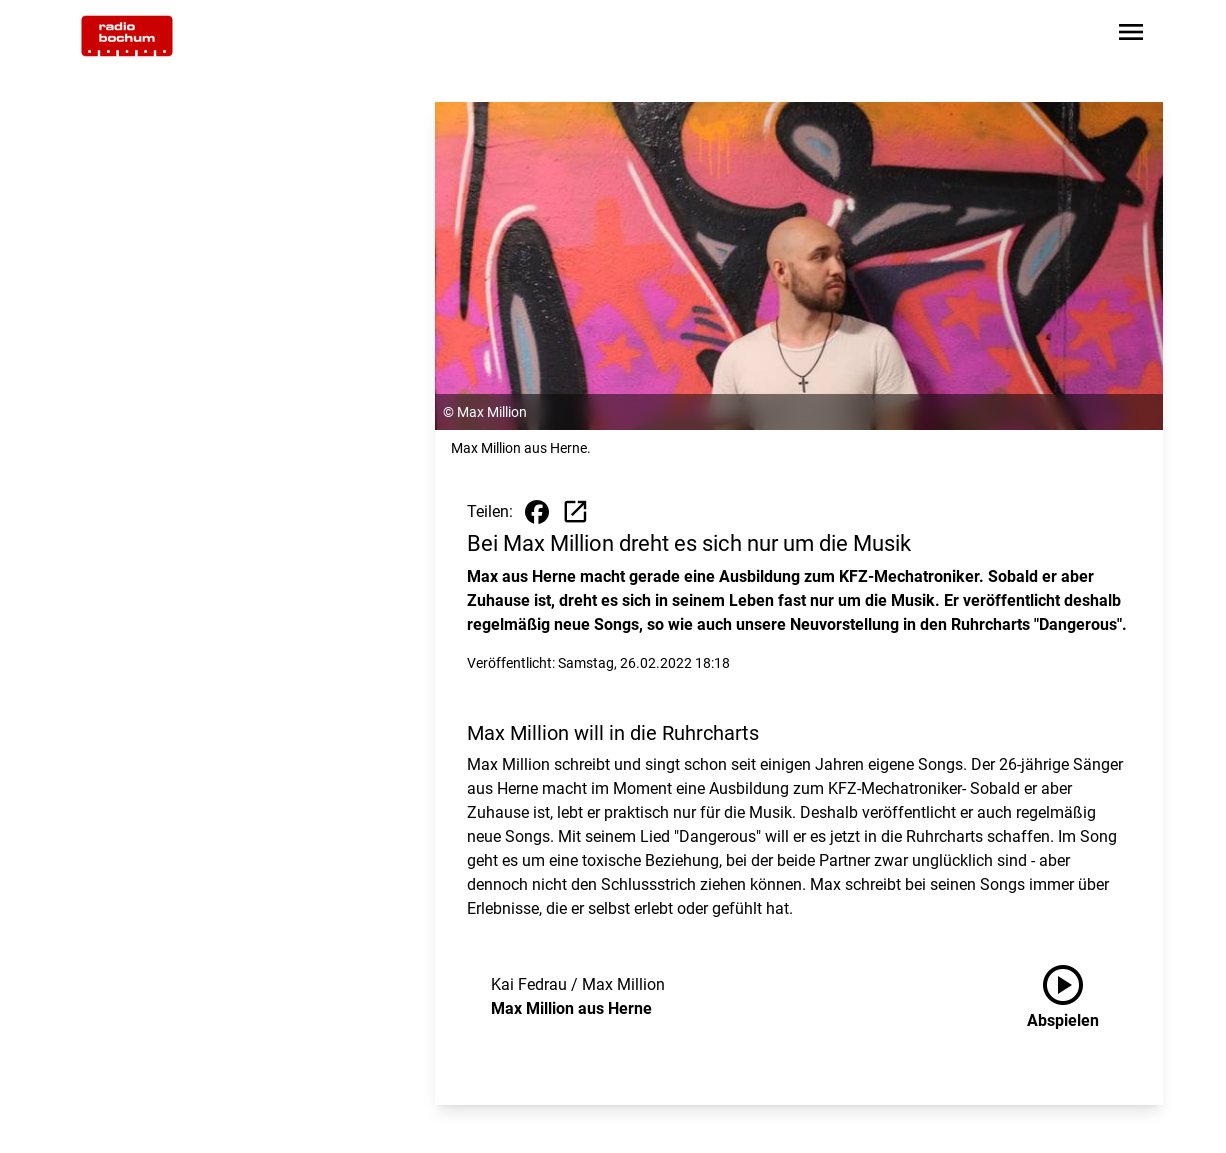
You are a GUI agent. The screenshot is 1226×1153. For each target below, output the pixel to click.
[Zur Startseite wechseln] (127, 36)
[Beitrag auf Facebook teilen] (537, 512)
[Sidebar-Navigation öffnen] (1131, 35)
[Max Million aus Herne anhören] (1079, 997)
